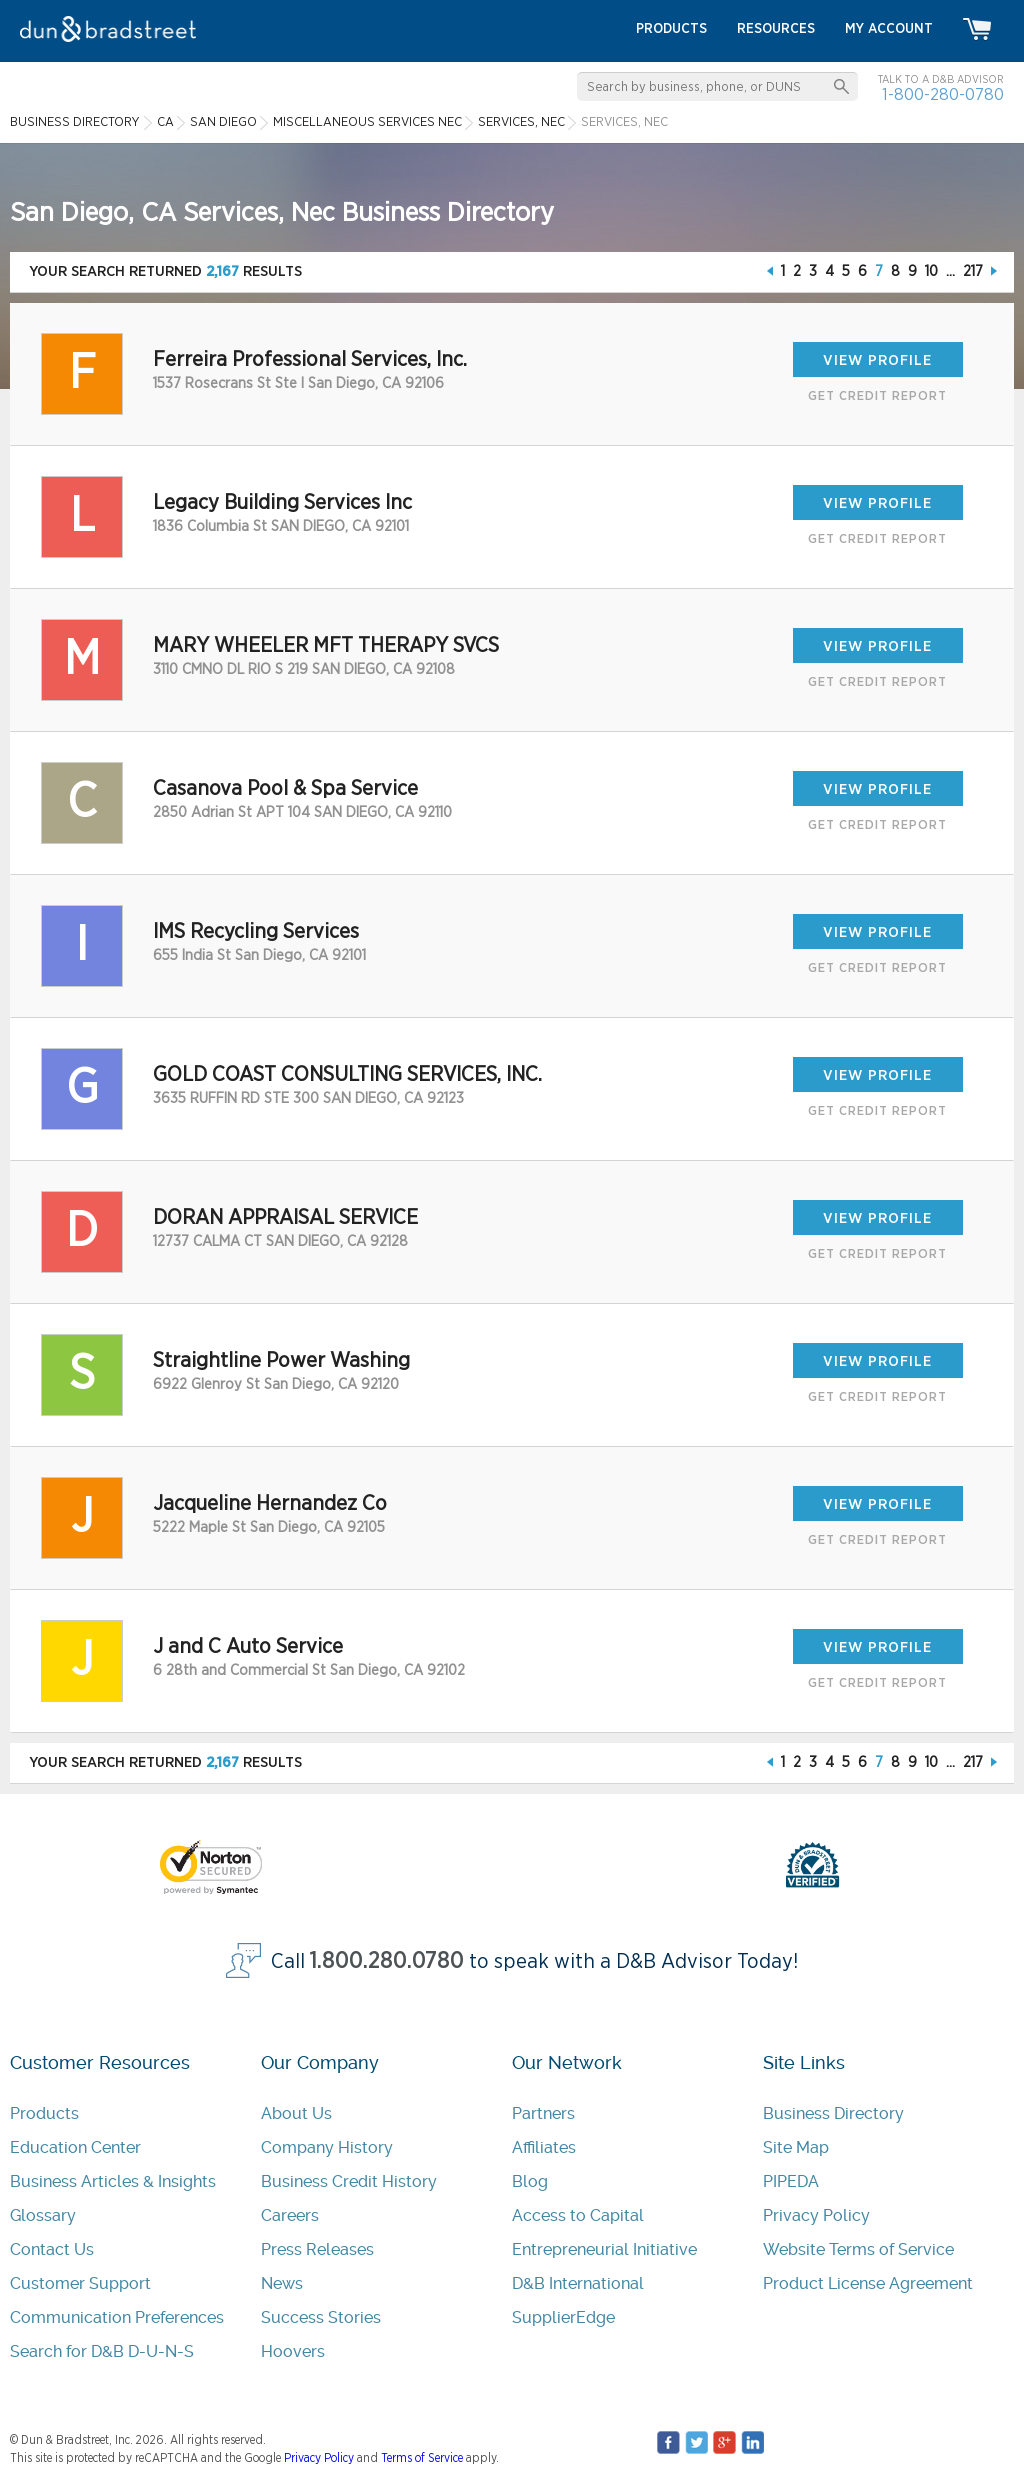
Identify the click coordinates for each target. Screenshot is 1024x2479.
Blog (530, 2181)
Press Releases (317, 2249)
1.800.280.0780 (387, 1961)
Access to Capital (578, 2215)
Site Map (796, 2147)
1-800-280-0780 (943, 94)
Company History (327, 2147)
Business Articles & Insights (113, 2181)
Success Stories (321, 2317)
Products (44, 2113)
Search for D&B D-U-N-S (102, 2351)
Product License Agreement (868, 2283)
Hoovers (293, 2351)
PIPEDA (791, 2181)
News (282, 2283)
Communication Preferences (117, 2317)
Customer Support (80, 2283)
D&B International (578, 2283)
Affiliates (544, 2147)
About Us (296, 2113)
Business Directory (833, 2113)
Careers (290, 2215)
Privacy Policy (816, 2215)
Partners (543, 2113)
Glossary (43, 2215)
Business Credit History (349, 2181)
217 (973, 271)
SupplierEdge (563, 2317)
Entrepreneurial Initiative (604, 2249)
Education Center (75, 2147)
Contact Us (52, 2249)
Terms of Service (422, 2458)
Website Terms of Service (858, 2249)
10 (931, 271)
